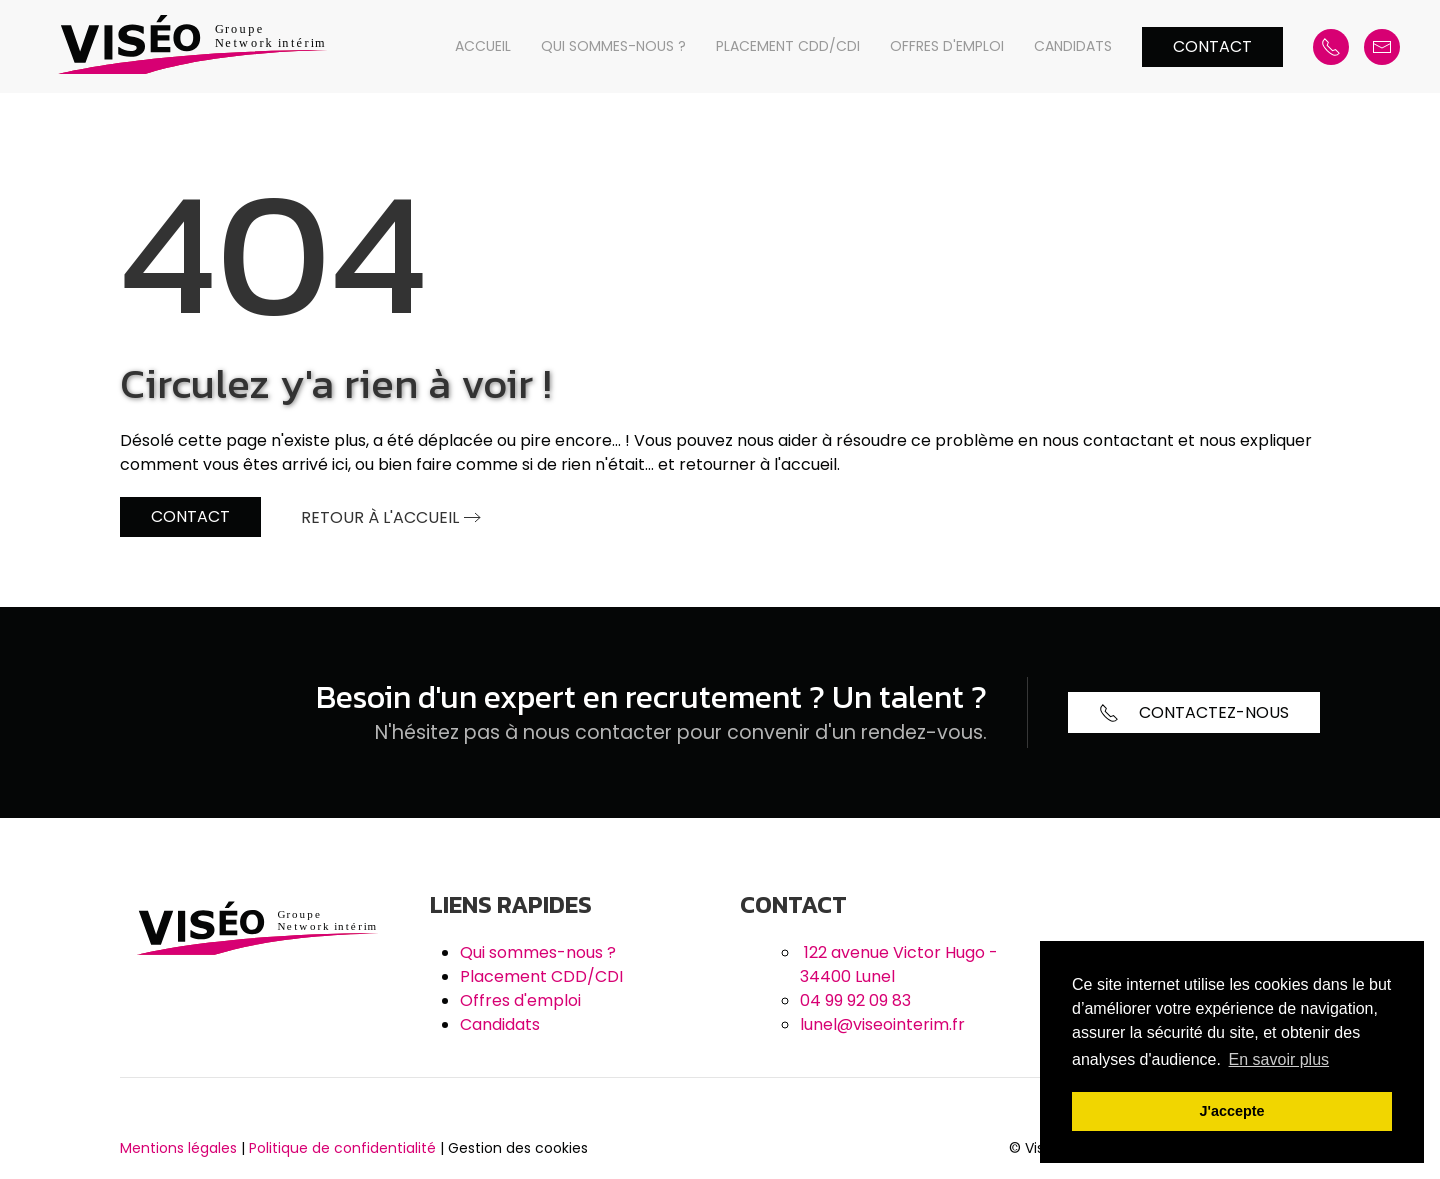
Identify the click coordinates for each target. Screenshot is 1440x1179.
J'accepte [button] (1231, 1111)
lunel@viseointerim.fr (882, 1024)
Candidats (1073, 46)
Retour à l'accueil (380, 517)
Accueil (483, 46)
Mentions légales (178, 1148)
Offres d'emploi (947, 46)
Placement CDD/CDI (788, 46)
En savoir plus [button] (1279, 1059)
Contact (1212, 46)
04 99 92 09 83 (855, 1000)
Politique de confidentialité (342, 1148)
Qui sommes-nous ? (613, 46)
